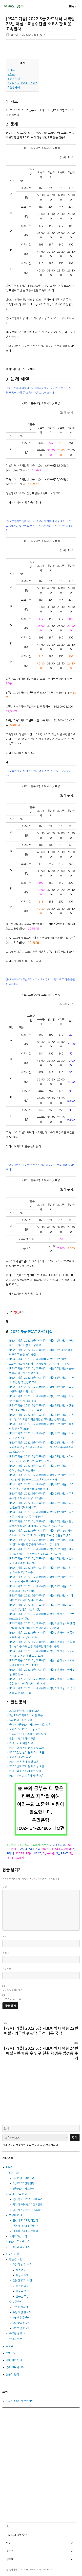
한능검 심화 (22, 2275)
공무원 (45, 1844)
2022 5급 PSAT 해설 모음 (24, 1710)
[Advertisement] (41, 49)
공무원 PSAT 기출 (30, 1849)
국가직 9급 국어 (18, 2236)
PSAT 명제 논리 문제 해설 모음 (26, 1747)
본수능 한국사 (20, 2307)
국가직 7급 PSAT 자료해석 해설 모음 (30, 1724)
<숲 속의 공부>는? (16, 2534)
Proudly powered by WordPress (37, 2570)
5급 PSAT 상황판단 (23, 2183)
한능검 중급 (22, 2291)
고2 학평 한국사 (21, 2323)
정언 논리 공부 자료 (20, 1757)
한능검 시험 (15, 2259)
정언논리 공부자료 (19, 2247)
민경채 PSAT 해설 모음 (22, 1738)
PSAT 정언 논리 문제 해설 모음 (26, 1752)
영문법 (9, 2346)
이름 (4, 1937)
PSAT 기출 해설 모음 (21, 1743)
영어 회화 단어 (14, 2360)
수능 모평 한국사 (21, 2312)
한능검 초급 (22, 2285)
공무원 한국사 (17, 2333)
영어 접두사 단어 (15, 2367)
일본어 (10, 2559)
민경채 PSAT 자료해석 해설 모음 (27, 1734)
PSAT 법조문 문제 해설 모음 (25, 1771)
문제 (11, 74)
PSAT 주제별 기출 (19, 2241)
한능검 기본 (22, 2270)
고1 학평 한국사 (21, 2328)
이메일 (5, 1953)
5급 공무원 (48, 1853)
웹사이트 (6, 1969)
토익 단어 (11, 2353)
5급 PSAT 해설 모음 (20, 1720)
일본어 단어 (12, 2374)
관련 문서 (14, 87)
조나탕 (14, 35)
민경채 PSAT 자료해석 (25, 2231)
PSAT (37, 1853)
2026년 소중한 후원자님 (20, 2401)
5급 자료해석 (32, 1844)
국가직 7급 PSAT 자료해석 (27, 2209)
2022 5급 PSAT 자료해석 (22, 83)
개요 (11, 70)
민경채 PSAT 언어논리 (25, 2220)
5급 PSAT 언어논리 (23, 2178)
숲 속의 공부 (14, 6)
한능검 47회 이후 (22, 2264)
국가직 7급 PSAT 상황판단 (27, 2204)
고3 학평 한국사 (21, 2317)
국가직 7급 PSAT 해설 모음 (24, 1729)
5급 (22, 1844)
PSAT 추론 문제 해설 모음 (24, 1761)
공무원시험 (59, 1844)
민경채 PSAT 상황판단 (25, 2225)
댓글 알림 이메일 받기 (12, 1990)
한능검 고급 (22, 2296)
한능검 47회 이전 (22, 2280)
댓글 (5, 1887)
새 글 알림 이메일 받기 (12, 1999)
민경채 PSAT (16, 2215)
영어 (8, 2543)
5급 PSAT (12, 1844)
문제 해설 (14, 78)
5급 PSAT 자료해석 (23, 2188)
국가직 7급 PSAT (19, 2194)
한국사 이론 (15, 2338)
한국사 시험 (12, 2254)
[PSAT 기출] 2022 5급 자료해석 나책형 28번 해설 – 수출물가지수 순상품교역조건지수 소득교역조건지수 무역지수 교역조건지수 (41, 1447)
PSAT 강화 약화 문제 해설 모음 (26, 1766)
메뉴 (72, 6)
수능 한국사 (15, 2301)
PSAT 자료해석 (24, 1853)
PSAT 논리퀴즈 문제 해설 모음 (26, 1775)
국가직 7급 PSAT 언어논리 (27, 2199)
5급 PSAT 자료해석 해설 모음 (26, 1715)
